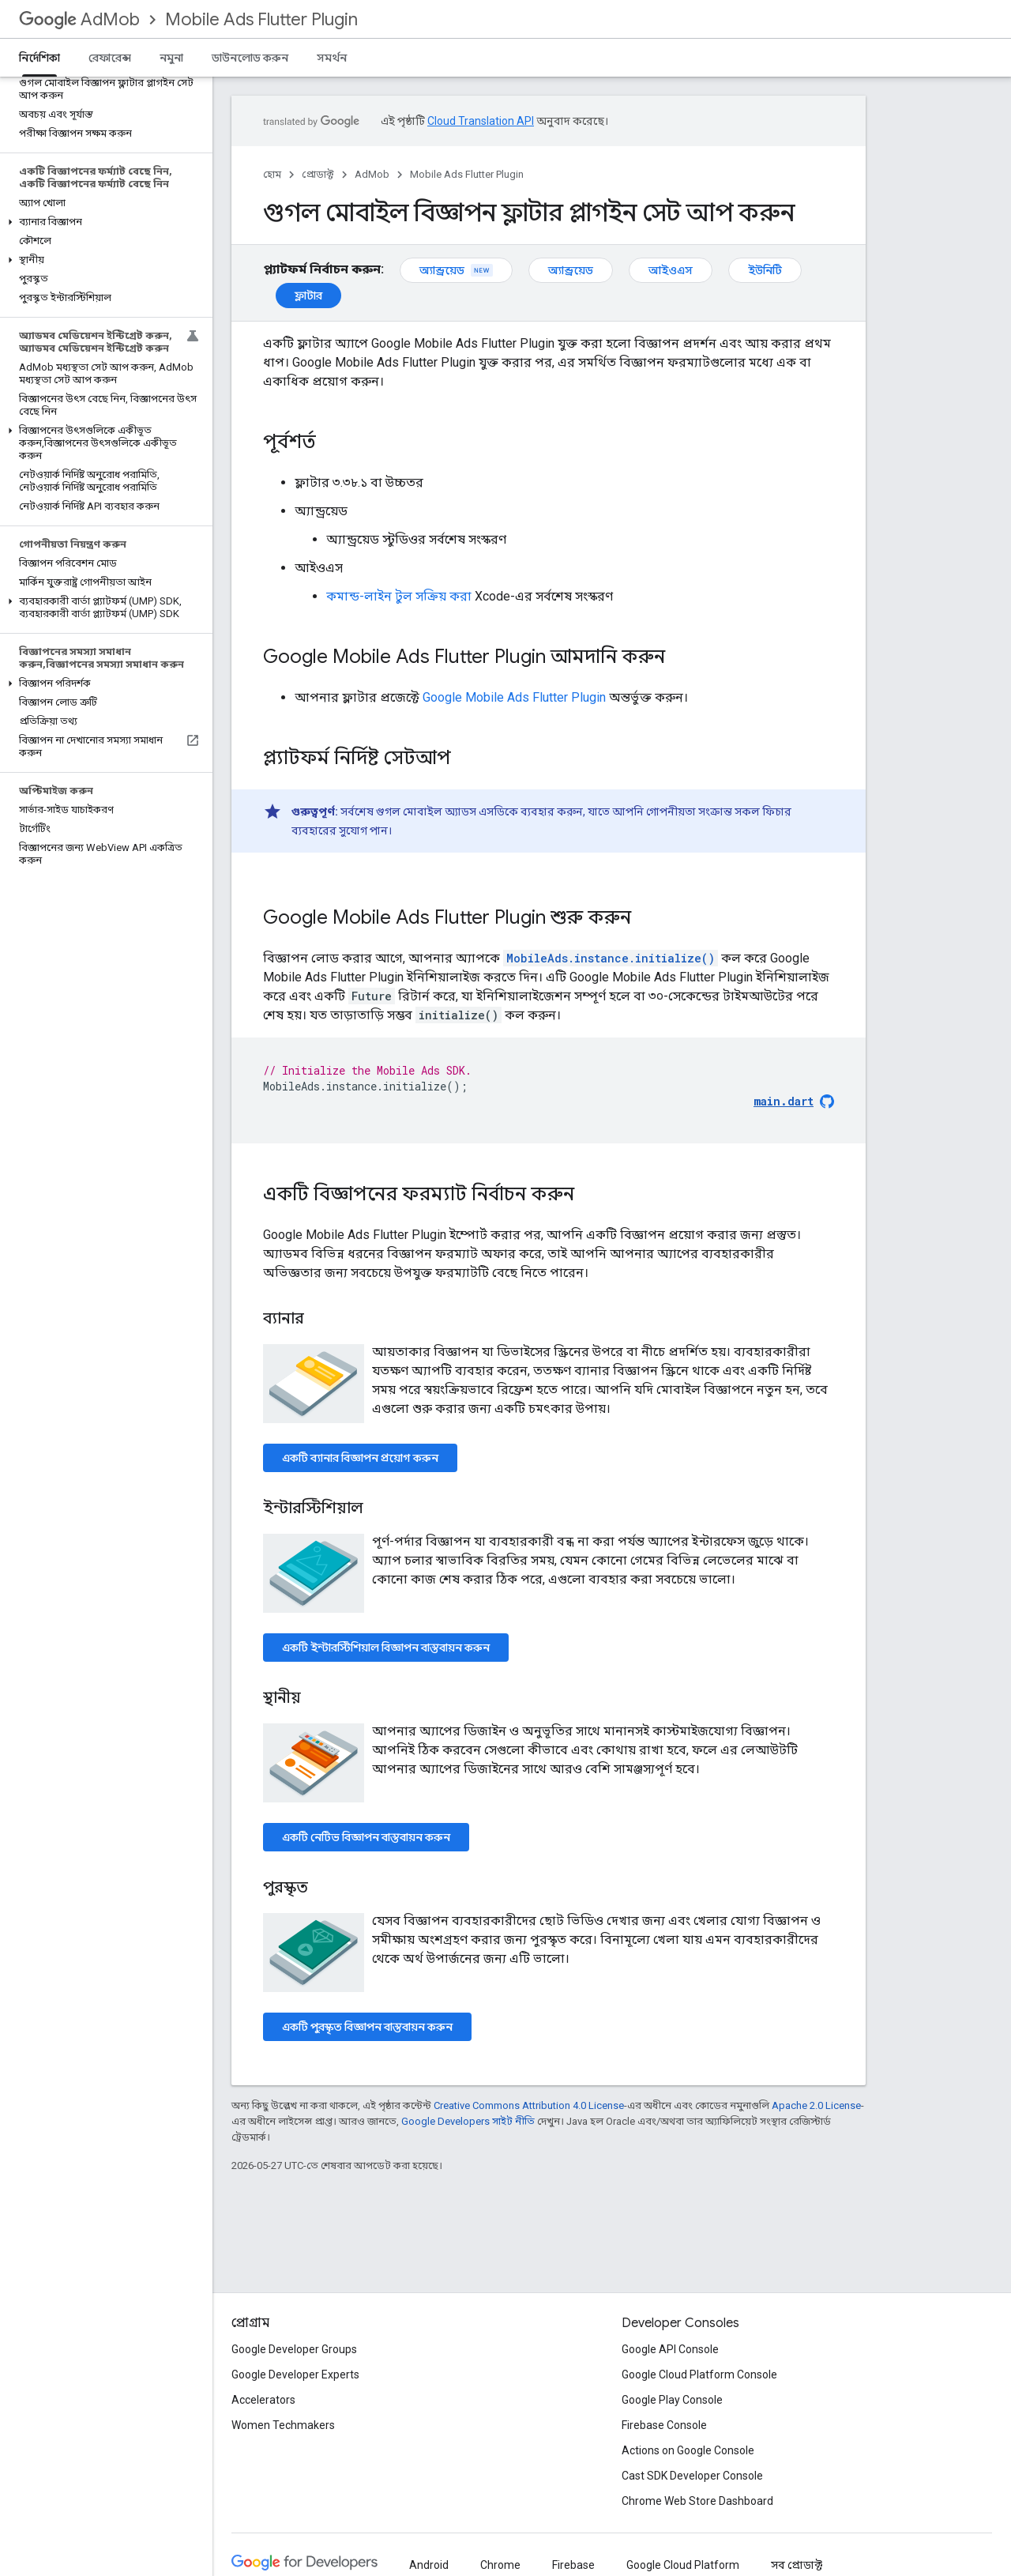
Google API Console (670, 2349)
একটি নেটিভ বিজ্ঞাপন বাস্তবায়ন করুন (366, 1837)
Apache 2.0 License (816, 2105)
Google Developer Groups (294, 2349)
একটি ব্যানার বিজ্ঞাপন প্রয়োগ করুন (360, 1458)
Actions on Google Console (688, 2450)
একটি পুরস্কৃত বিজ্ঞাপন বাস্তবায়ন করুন (367, 2027)
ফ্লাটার (308, 295)
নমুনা (171, 58)
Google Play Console (672, 2399)
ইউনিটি (765, 270)
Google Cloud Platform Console (699, 2374)
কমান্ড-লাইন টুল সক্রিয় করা (399, 596)
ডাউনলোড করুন (250, 58)
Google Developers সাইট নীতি (468, 2121)
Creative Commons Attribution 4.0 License (529, 2105)
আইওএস (670, 270)
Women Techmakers (283, 2425)
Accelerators (263, 2399)
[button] (103, 222)
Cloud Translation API (480, 121)
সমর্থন (332, 58)
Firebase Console (664, 2425)
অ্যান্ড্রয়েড (456, 270)
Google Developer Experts (295, 2374)
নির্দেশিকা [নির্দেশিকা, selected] (39, 58)
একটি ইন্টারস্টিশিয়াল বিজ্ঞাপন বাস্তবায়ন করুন (386, 1647)
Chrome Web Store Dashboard (697, 2501)
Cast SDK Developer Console (692, 2475)
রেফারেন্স (109, 58)
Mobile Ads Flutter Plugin (261, 19)
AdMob (79, 19)
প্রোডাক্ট (318, 174)
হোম (272, 174)
